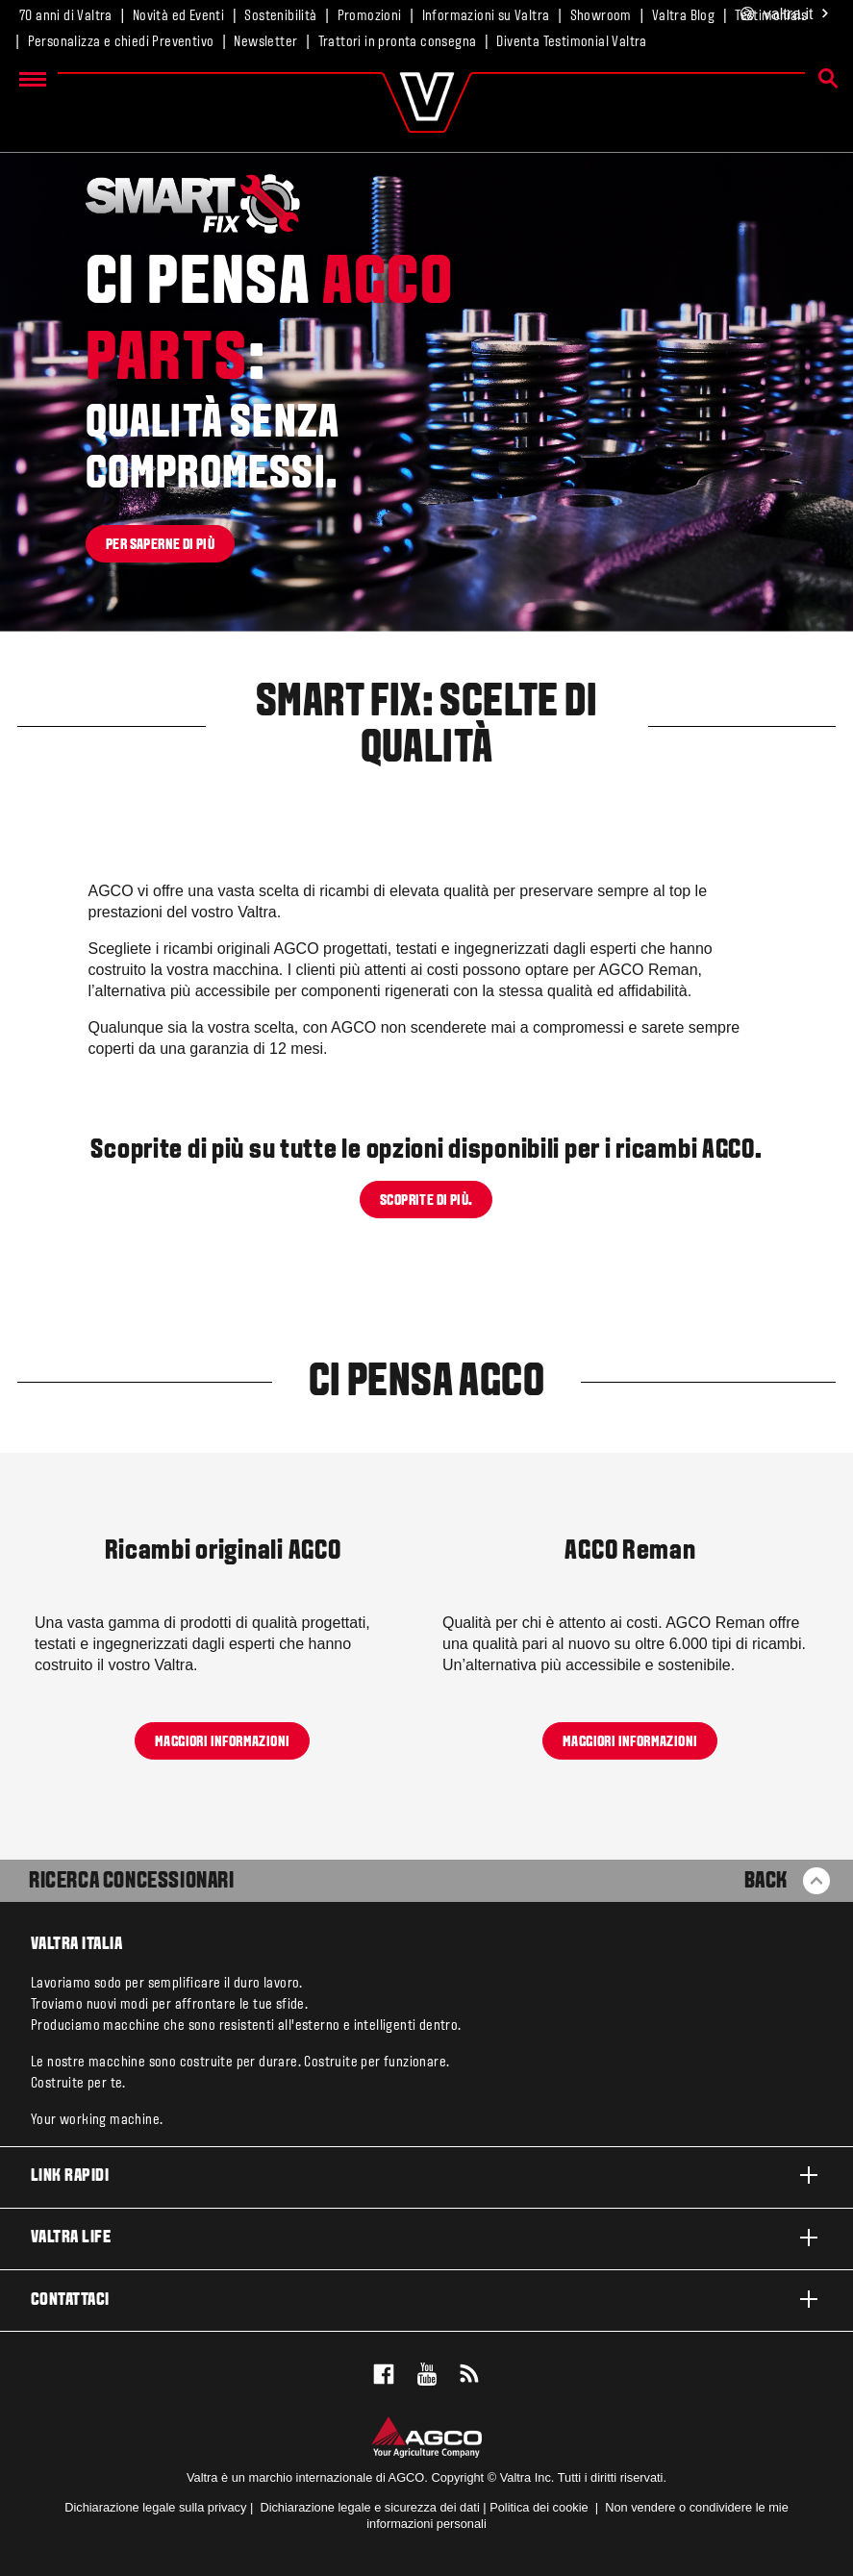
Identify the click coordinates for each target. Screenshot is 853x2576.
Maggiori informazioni (222, 1741)
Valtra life (426, 2237)
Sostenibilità (280, 16)
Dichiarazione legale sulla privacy (155, 2507)
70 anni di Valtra (66, 16)
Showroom (601, 16)
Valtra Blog (683, 16)
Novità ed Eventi (178, 16)
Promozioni (370, 16)
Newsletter (265, 42)
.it (785, 15)
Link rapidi (426, 2175)
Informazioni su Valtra (486, 16)
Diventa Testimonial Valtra (571, 42)
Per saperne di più (160, 544)
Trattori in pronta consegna (397, 42)
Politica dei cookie (538, 2507)
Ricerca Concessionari (132, 1881)
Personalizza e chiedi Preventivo (121, 42)
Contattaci (426, 2299)
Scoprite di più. (426, 1201)
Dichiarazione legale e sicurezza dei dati (368, 2507)
